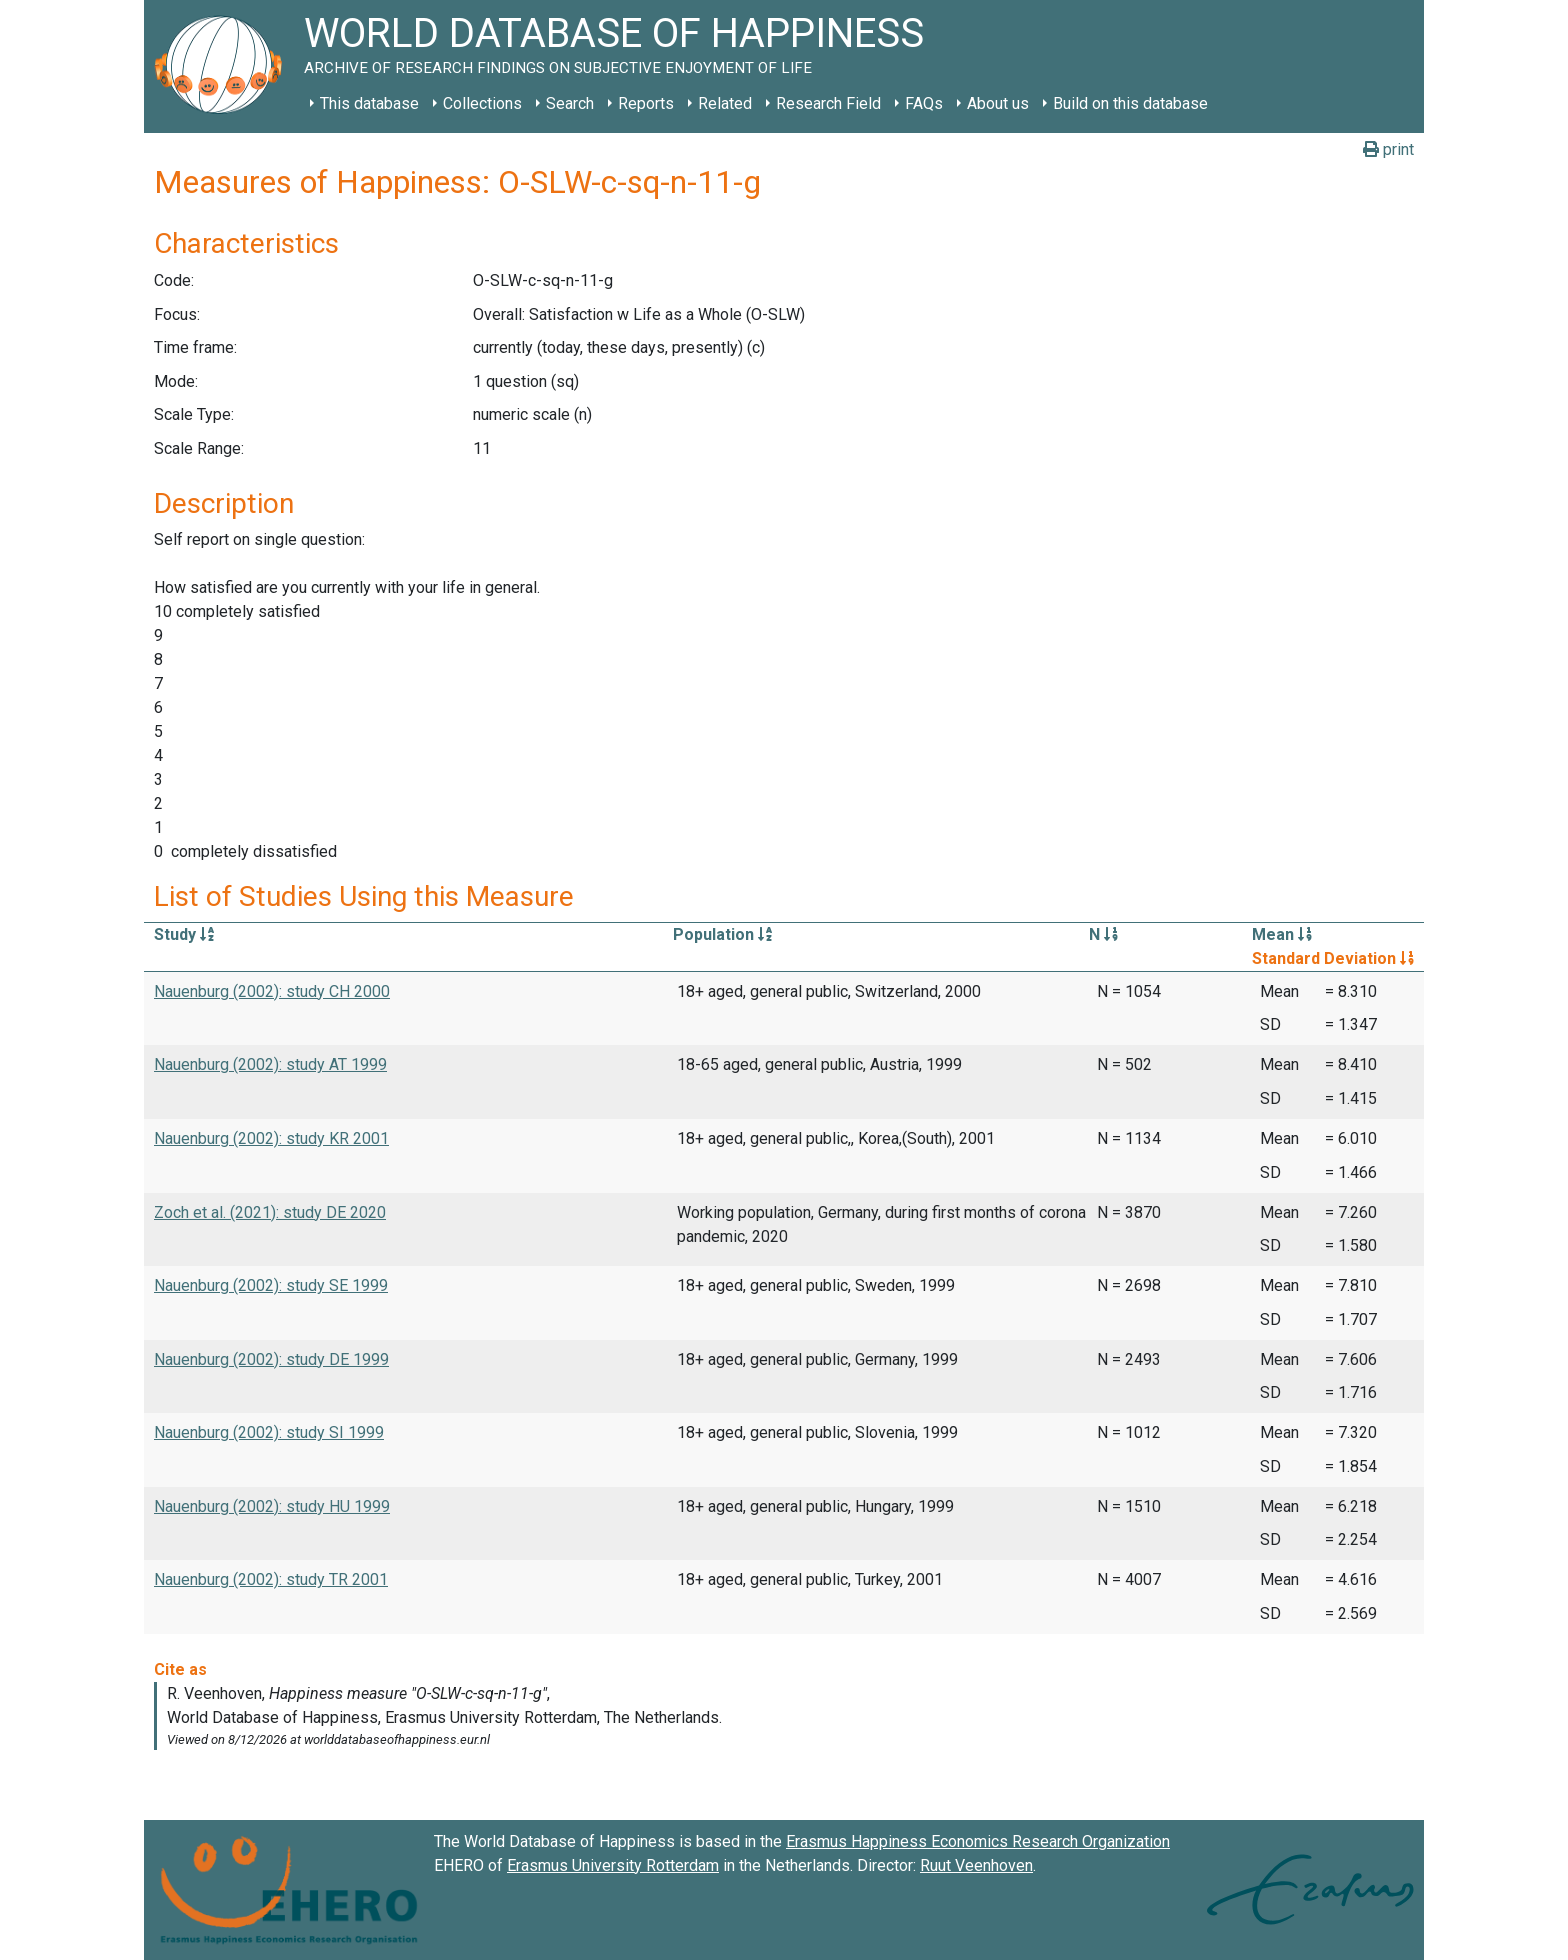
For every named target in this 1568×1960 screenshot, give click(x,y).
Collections (482, 103)
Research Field (828, 103)
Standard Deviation (1333, 958)
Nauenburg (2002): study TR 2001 (271, 1579)
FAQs (924, 103)
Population (722, 934)
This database (369, 103)
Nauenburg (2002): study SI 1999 (269, 1432)
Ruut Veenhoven (976, 1865)
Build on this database (1130, 103)
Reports (646, 103)
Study (184, 934)
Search (570, 103)
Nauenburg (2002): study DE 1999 (271, 1359)
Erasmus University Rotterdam (613, 1865)
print (1388, 149)
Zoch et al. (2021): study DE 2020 (270, 1212)
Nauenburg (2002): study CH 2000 (272, 991)
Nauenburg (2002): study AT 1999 (270, 1064)
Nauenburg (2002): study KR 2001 (271, 1138)
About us (998, 103)
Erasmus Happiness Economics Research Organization (978, 1841)
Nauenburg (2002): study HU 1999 (272, 1506)
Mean (1282, 934)
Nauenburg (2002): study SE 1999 (271, 1285)
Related (725, 103)
